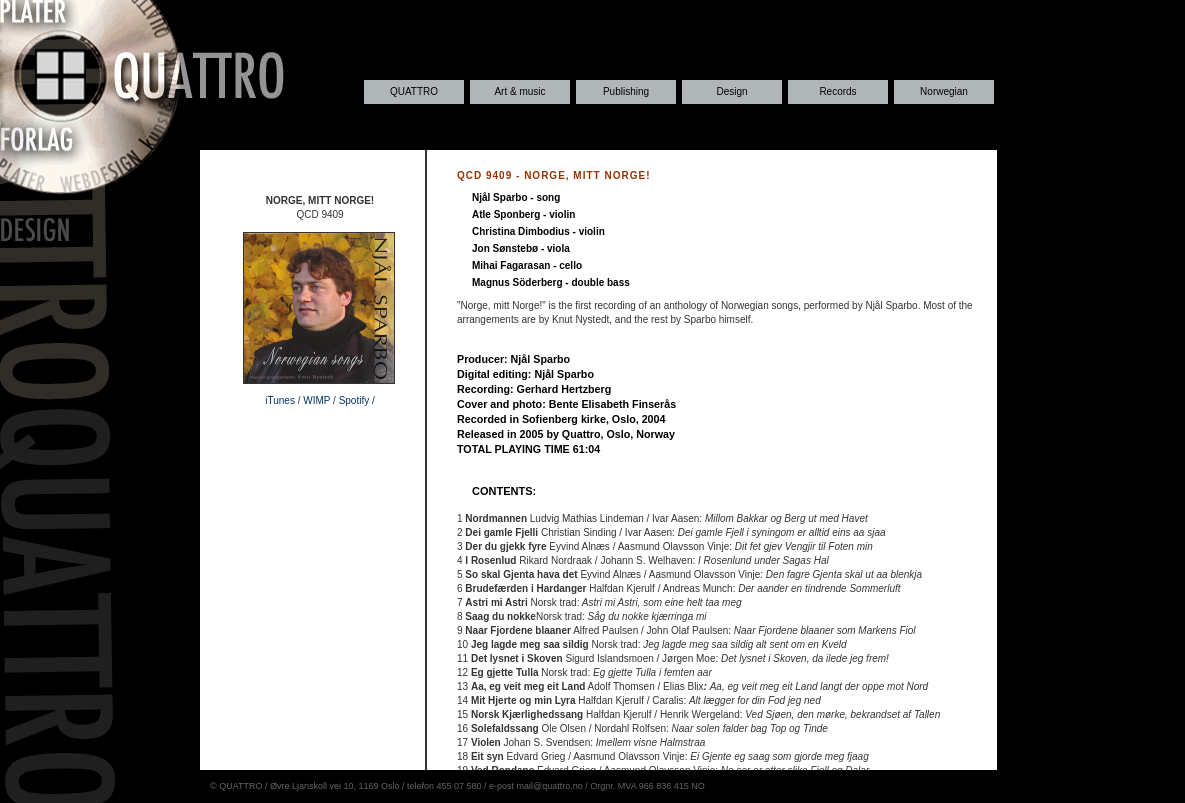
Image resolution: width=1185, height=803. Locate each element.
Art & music (519, 91)
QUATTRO (414, 91)
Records (837, 91)
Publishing (626, 91)
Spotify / (357, 400)
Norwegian (944, 91)
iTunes (280, 400)
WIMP (316, 400)
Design (731, 91)
